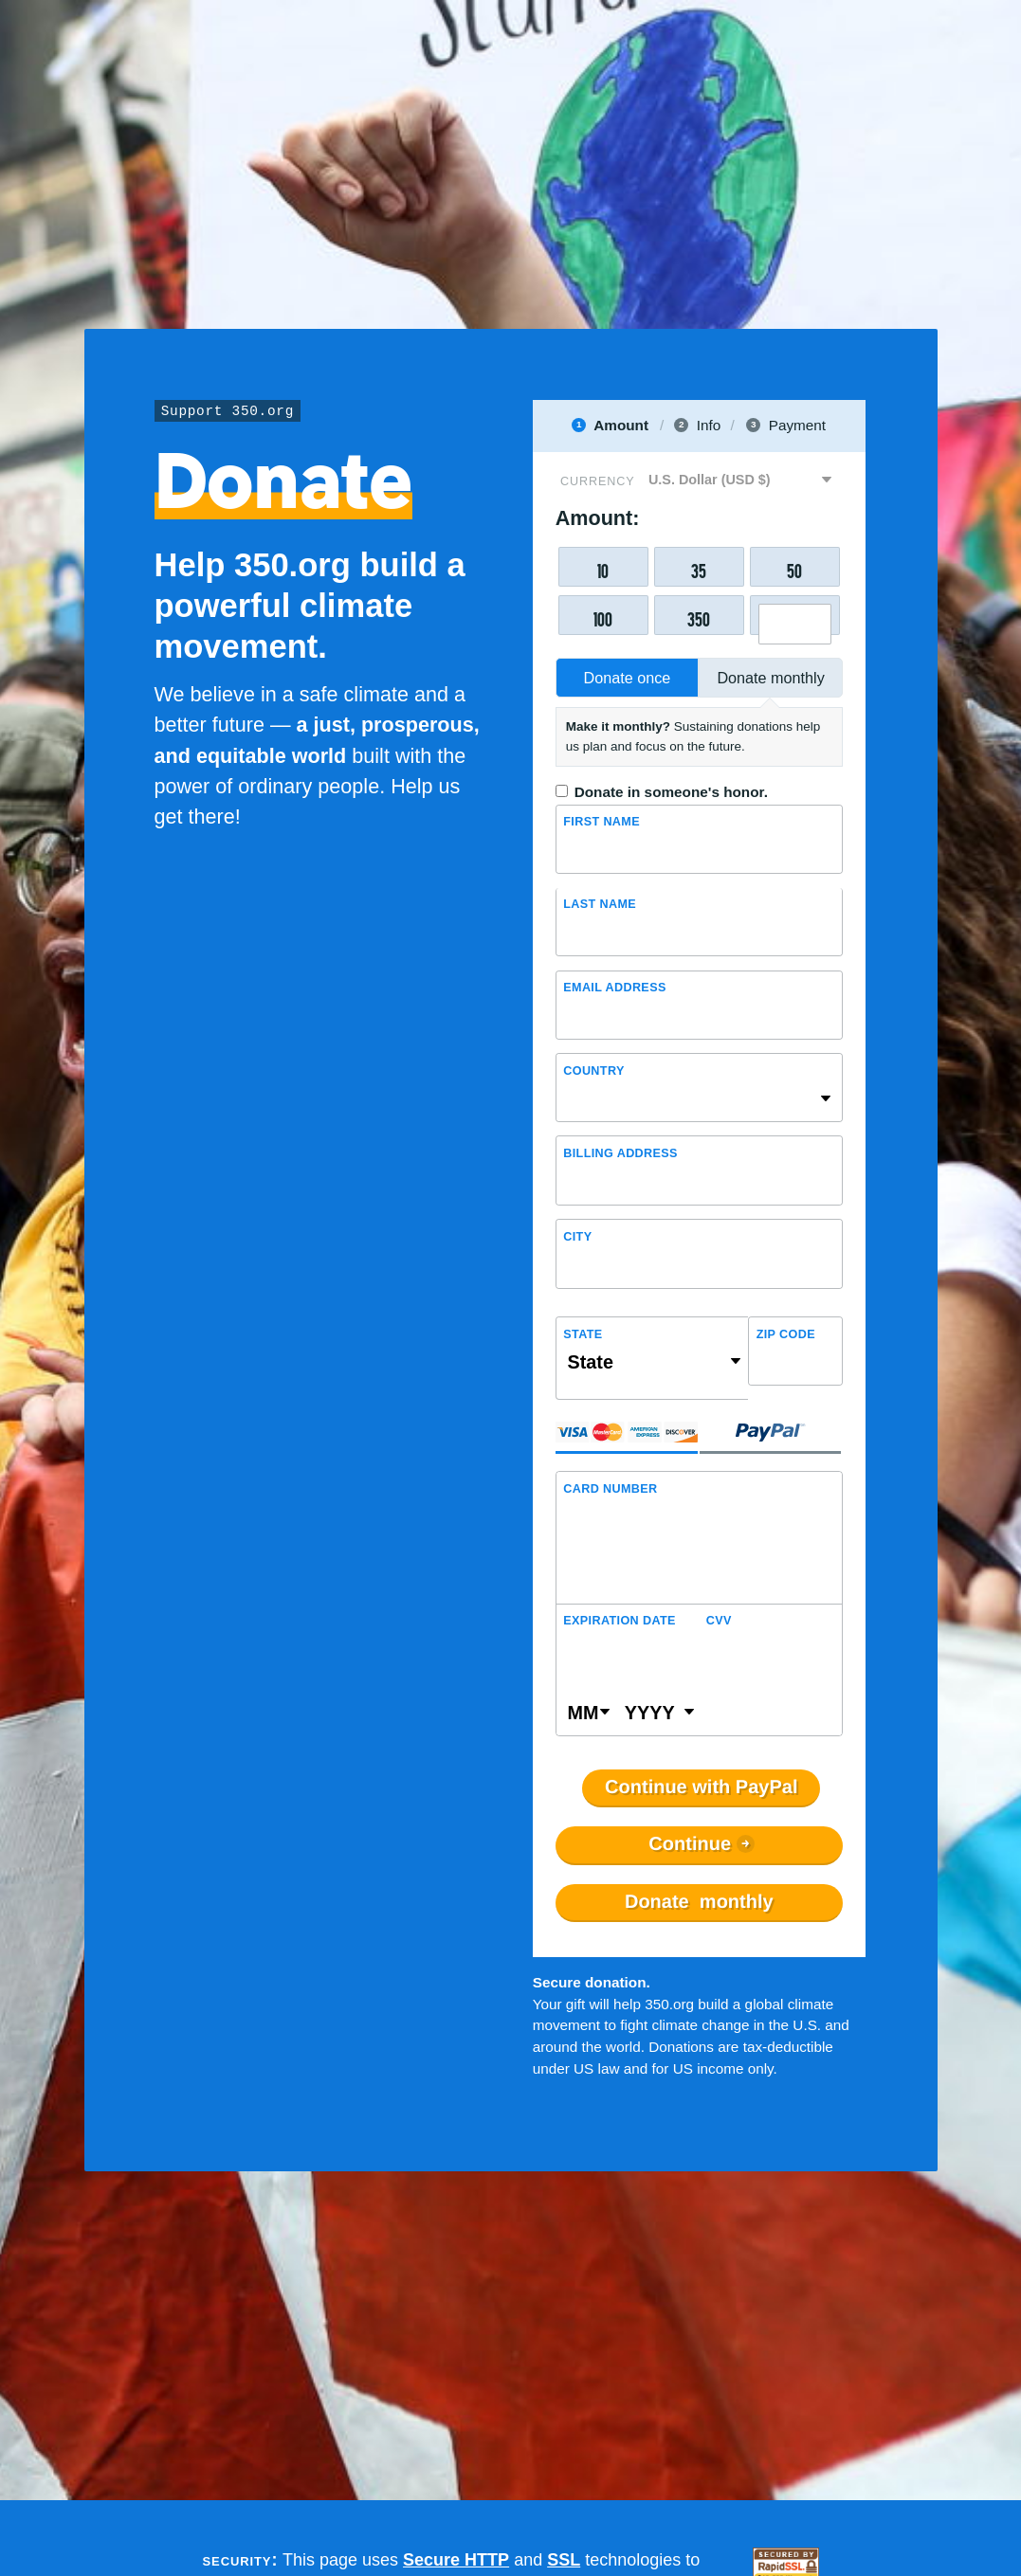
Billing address (620, 1153)
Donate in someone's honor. (671, 792)
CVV (719, 1620)
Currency (597, 481)
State (582, 1334)
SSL (563, 2559)
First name (601, 821)
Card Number (610, 1489)
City (577, 1236)
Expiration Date (619, 1620)
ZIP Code (786, 1334)
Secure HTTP (456, 2559)
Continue (689, 1844)
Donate (699, 1902)
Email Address (614, 987)
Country (593, 1071)
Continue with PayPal (701, 1787)
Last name (599, 904)
